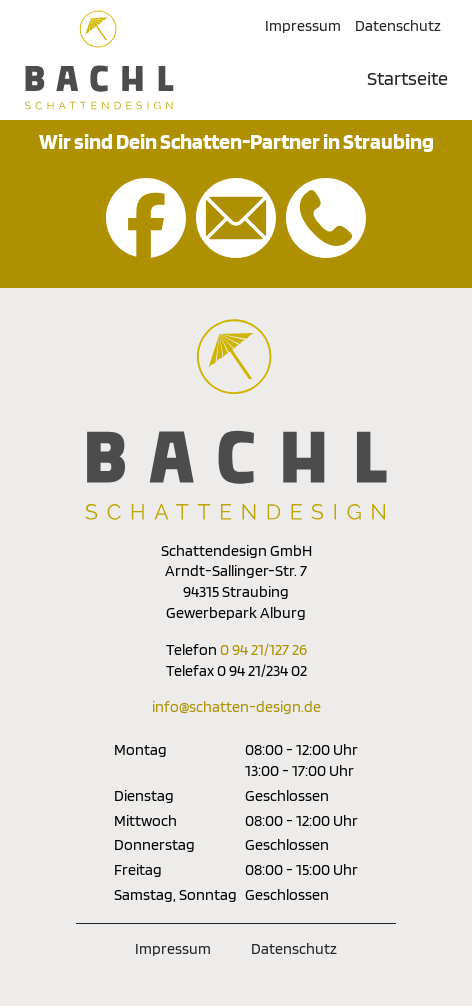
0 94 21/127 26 (263, 649)
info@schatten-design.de (236, 706)
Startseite (407, 78)
